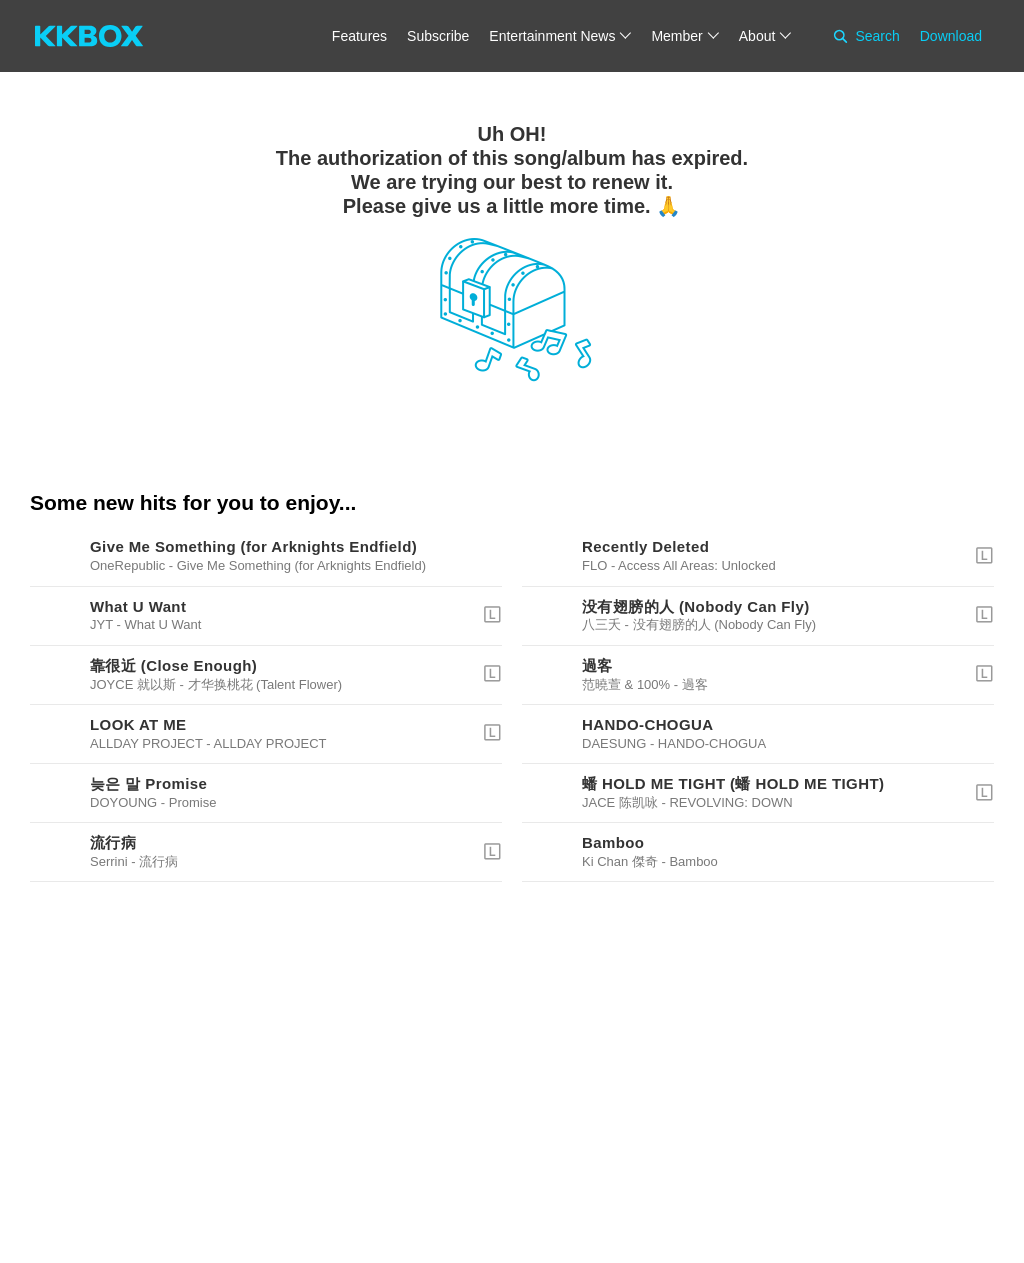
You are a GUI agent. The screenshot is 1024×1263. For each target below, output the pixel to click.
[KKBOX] (89, 36)
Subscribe (438, 36)
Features (359, 36)
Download (951, 36)
